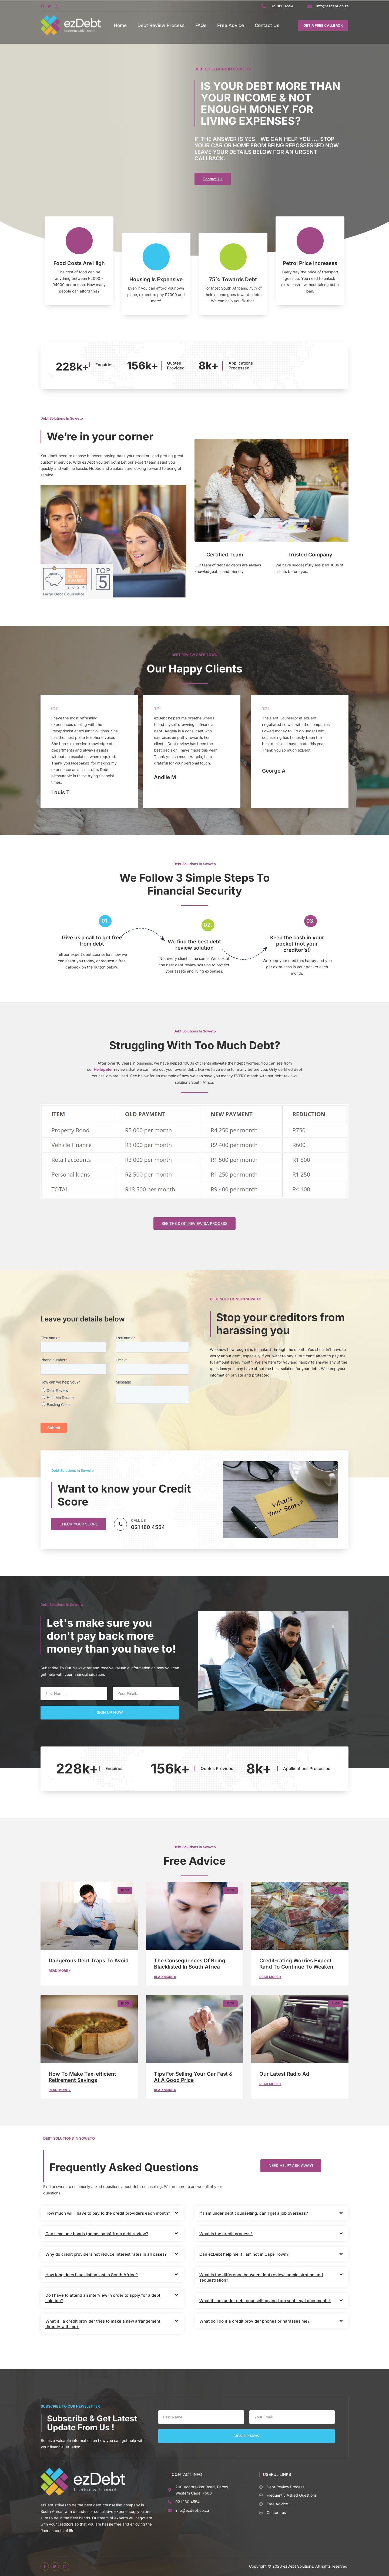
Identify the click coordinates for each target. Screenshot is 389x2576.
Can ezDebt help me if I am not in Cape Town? (244, 2254)
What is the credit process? (226, 2233)
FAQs (200, 25)
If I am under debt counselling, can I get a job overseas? (253, 2213)
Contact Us (267, 25)
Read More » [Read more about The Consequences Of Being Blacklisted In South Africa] (165, 1977)
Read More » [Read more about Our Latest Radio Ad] (270, 2084)
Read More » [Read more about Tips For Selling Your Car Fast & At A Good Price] (165, 2090)
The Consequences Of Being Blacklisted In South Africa (189, 1964)
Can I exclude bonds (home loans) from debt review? (96, 2233)
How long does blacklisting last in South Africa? (91, 2274)
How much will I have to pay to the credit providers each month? (107, 2213)
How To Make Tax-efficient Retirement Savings (82, 2077)
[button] (290, 2165)
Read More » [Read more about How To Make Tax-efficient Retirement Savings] (60, 2090)
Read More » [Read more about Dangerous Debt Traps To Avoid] (60, 1971)
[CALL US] (120, 1524)
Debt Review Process (161, 25)
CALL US (138, 1520)
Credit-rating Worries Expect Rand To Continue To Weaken (296, 1964)
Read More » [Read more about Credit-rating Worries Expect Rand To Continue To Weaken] (270, 1977)
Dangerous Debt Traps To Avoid (89, 1961)
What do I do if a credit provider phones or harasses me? (254, 2321)
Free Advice (230, 25)
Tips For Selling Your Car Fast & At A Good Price (193, 2077)
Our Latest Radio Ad (284, 2074)
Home (120, 25)
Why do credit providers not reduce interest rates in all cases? (106, 2254)
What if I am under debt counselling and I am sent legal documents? (265, 2300)
